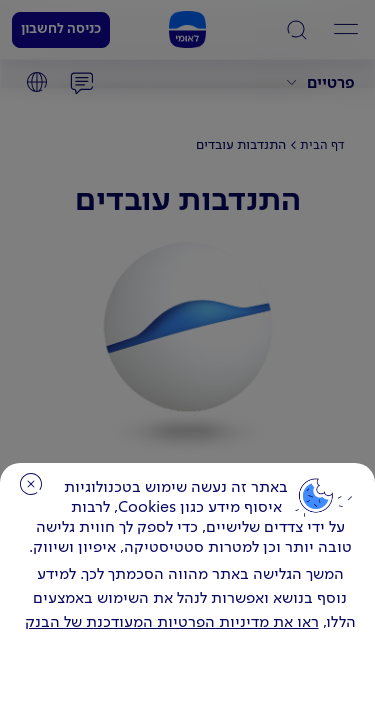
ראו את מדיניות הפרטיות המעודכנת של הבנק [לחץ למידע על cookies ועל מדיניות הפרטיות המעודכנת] (172, 623)
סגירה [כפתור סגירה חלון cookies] (31, 484)
